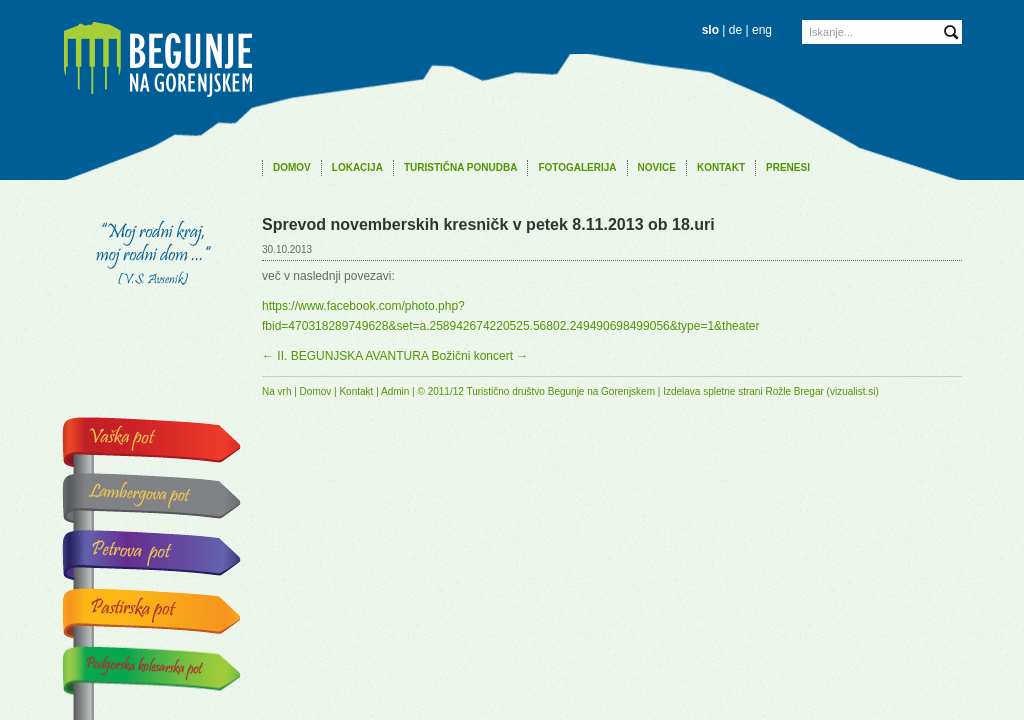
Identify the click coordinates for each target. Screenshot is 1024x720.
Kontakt (721, 167)
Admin (395, 391)
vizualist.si (853, 391)
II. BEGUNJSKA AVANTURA (345, 356)
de (735, 30)
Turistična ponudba (461, 167)
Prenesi (788, 167)
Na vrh (276, 391)
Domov (292, 167)
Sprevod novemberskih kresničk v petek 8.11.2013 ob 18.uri (488, 224)
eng (762, 30)
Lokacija (357, 167)
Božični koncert (480, 356)
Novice (657, 167)
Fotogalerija (577, 167)
